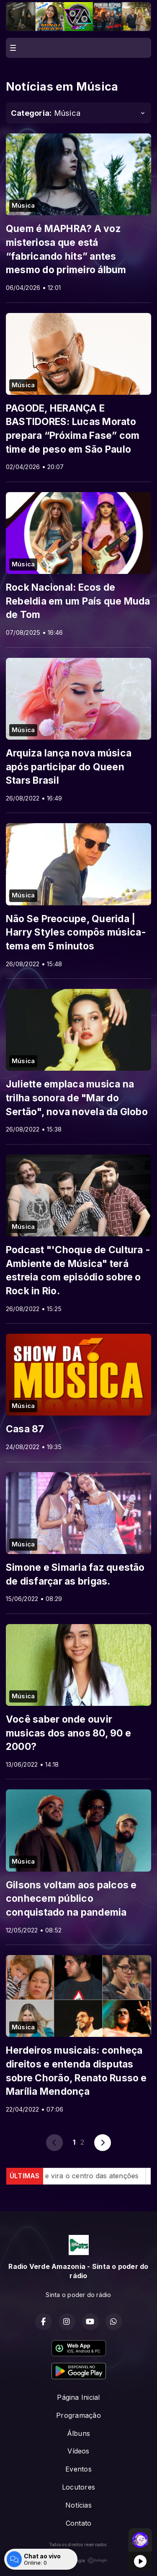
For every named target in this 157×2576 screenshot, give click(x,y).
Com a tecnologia (78, 2560)
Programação (78, 2415)
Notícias (78, 2505)
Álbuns (78, 2433)
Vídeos (78, 2451)
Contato (79, 2523)
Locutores (78, 2487)
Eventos (78, 2469)
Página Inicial (78, 2397)
